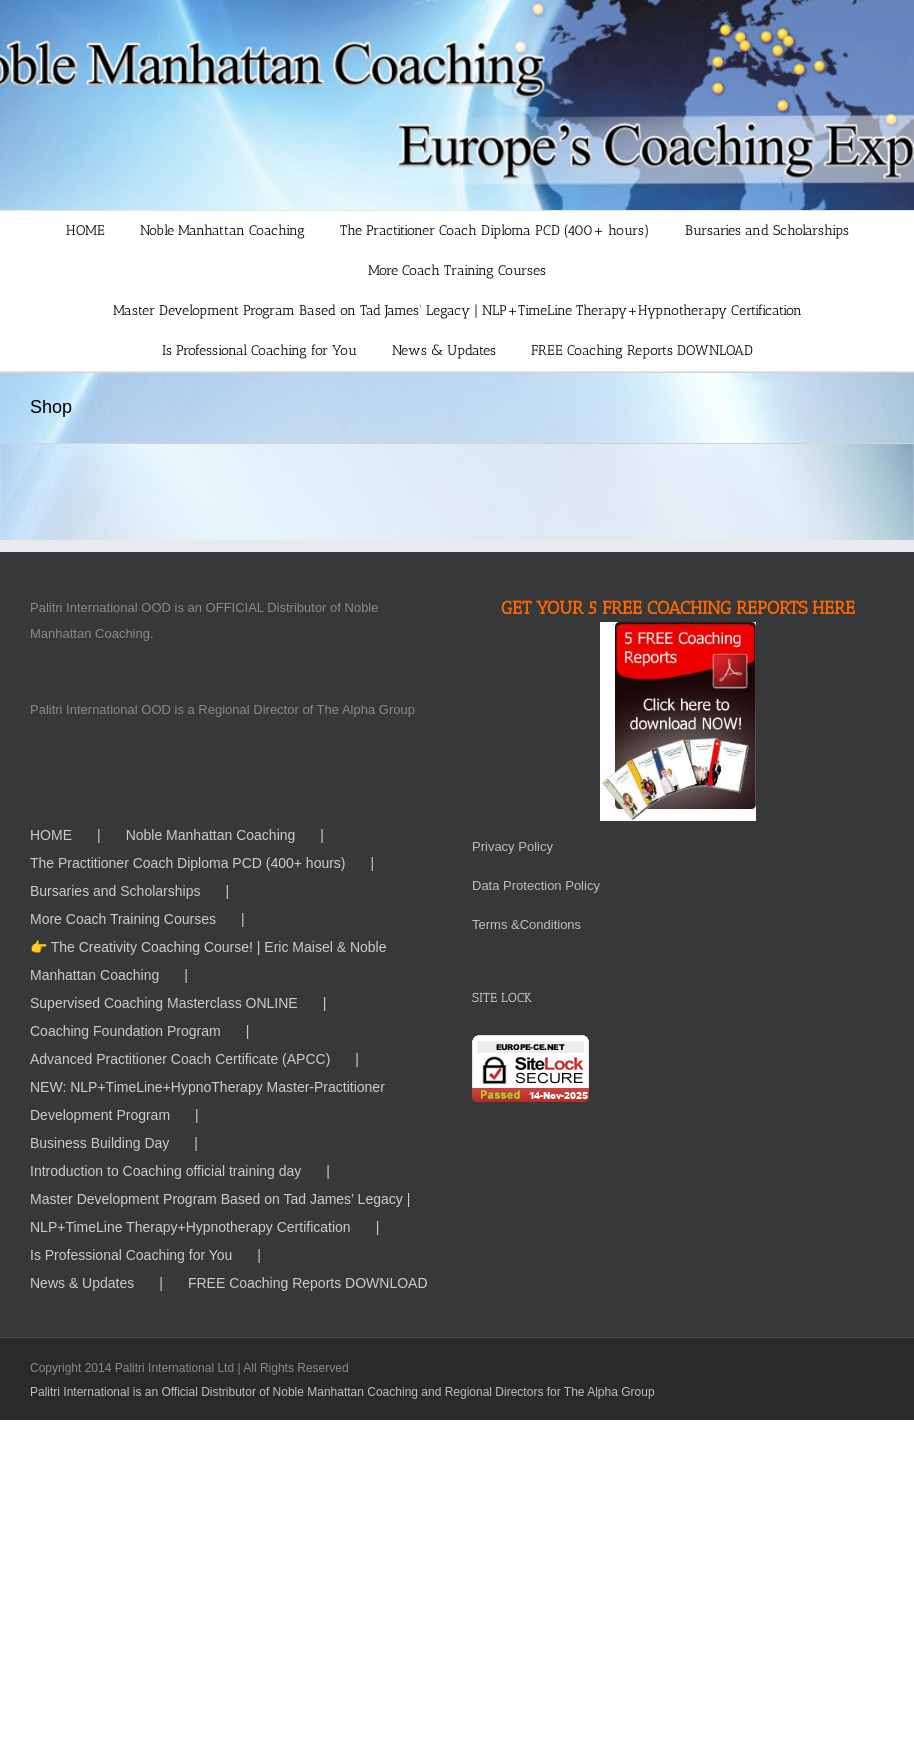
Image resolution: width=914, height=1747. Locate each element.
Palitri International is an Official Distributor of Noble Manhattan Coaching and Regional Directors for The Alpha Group (342, 1392)
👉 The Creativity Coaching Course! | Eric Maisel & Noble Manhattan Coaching (208, 961)
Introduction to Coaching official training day (165, 1171)
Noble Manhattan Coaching (211, 835)
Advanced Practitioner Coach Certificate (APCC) (180, 1059)
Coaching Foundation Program (125, 1031)
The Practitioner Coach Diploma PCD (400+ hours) (188, 863)
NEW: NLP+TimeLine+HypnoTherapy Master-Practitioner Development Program (207, 1101)
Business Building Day (99, 1143)
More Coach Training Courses (123, 919)
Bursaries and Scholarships (115, 891)
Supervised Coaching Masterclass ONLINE (164, 1003)
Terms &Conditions (526, 924)
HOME (51, 835)
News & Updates (82, 1283)
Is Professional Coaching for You (131, 1255)
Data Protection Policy (536, 885)
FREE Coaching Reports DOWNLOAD (308, 1283)
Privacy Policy (512, 846)
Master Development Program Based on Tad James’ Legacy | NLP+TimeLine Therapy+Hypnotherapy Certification (220, 1213)
